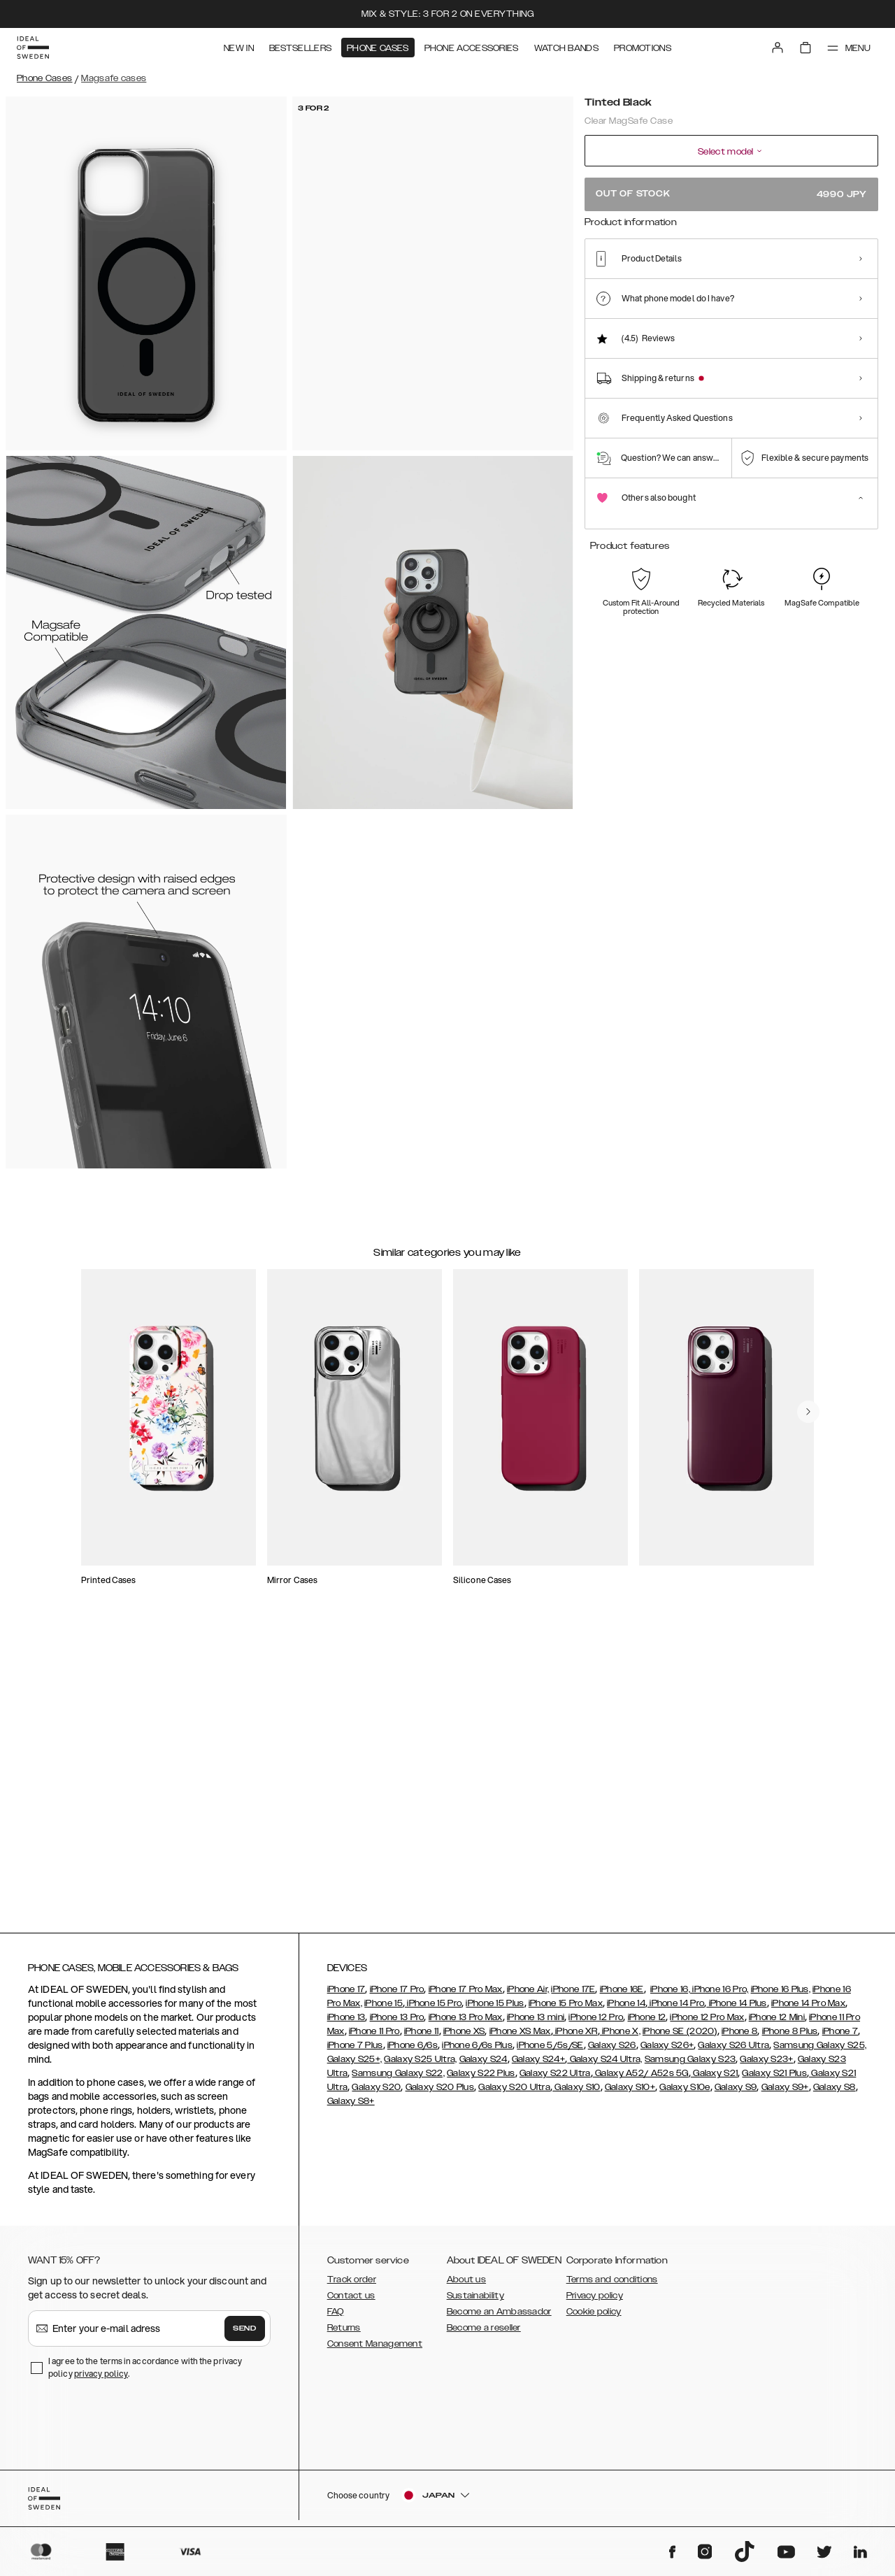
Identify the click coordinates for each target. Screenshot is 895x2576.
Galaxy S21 (714, 2079)
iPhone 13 (346, 2023)
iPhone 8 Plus (790, 2037)
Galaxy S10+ (630, 2093)
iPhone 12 (647, 2023)
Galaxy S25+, (354, 2065)
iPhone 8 (739, 2037)
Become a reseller (484, 2334)
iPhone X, (620, 2037)
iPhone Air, (528, 1996)
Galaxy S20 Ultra (514, 2093)
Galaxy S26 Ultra (733, 2051)
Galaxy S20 (376, 2093)
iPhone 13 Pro (397, 2023)
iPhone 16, (670, 1996)
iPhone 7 (840, 2037)
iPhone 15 (383, 2010)
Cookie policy (594, 2318)
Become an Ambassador (499, 2318)
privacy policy (101, 2380)
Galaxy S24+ (538, 2065)
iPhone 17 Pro (397, 1996)
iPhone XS (464, 2037)
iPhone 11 (421, 2037)
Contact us (351, 2302)
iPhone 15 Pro (433, 2010)
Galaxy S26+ (667, 2051)
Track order (351, 2286)
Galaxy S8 (834, 2093)
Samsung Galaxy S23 (690, 2065)
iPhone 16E (622, 1996)
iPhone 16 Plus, (781, 1996)
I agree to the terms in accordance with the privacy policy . (145, 2373)
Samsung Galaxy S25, (819, 2051)
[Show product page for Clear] (817, 285)
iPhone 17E (573, 1996)
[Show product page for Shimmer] (731, 285)
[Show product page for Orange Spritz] (688, 285)
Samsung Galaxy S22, (398, 2079)
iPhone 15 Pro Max (566, 2010)
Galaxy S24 (483, 2065)
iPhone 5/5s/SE (550, 2051)
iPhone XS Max (520, 2037)
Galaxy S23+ (766, 2065)
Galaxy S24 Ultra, (604, 2065)
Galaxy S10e (684, 2093)
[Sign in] (778, 48)
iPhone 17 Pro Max (466, 1996)
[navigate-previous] (819, 1363)
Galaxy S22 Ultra (555, 2079)
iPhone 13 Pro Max (466, 2023)
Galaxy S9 (736, 2093)
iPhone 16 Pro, (719, 1996)
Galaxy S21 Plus (774, 2079)
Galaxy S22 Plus (481, 2079)
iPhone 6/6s (412, 2051)
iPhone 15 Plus (495, 2010)
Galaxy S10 (576, 2093)
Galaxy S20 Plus (440, 2093)
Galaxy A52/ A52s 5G (641, 2079)
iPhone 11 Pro (374, 2037)
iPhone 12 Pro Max (707, 2023)
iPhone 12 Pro (595, 2023)
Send (245, 2334)
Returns (344, 2334)
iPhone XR (575, 2037)
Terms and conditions (612, 2286)
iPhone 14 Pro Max (808, 2010)
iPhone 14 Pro (675, 2010)
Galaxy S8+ (351, 2107)
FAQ (335, 2318)
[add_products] (239, 1476)
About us (466, 2286)
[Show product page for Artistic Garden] (859, 285)
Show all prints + (844, 240)
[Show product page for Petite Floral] (774, 285)
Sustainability (475, 2302)
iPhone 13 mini (535, 2023)
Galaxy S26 (612, 2051)
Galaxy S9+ (785, 2093)
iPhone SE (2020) (680, 2037)
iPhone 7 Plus (355, 2051)
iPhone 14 (626, 2010)
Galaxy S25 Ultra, (420, 2065)
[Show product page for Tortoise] (603, 285)
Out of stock (731, 194)
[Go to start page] (33, 47)
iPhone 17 (346, 1996)
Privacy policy (594, 2302)
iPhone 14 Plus (736, 2010)
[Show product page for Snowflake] (645, 285)
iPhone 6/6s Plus (477, 2051)
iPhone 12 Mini (777, 2023)
